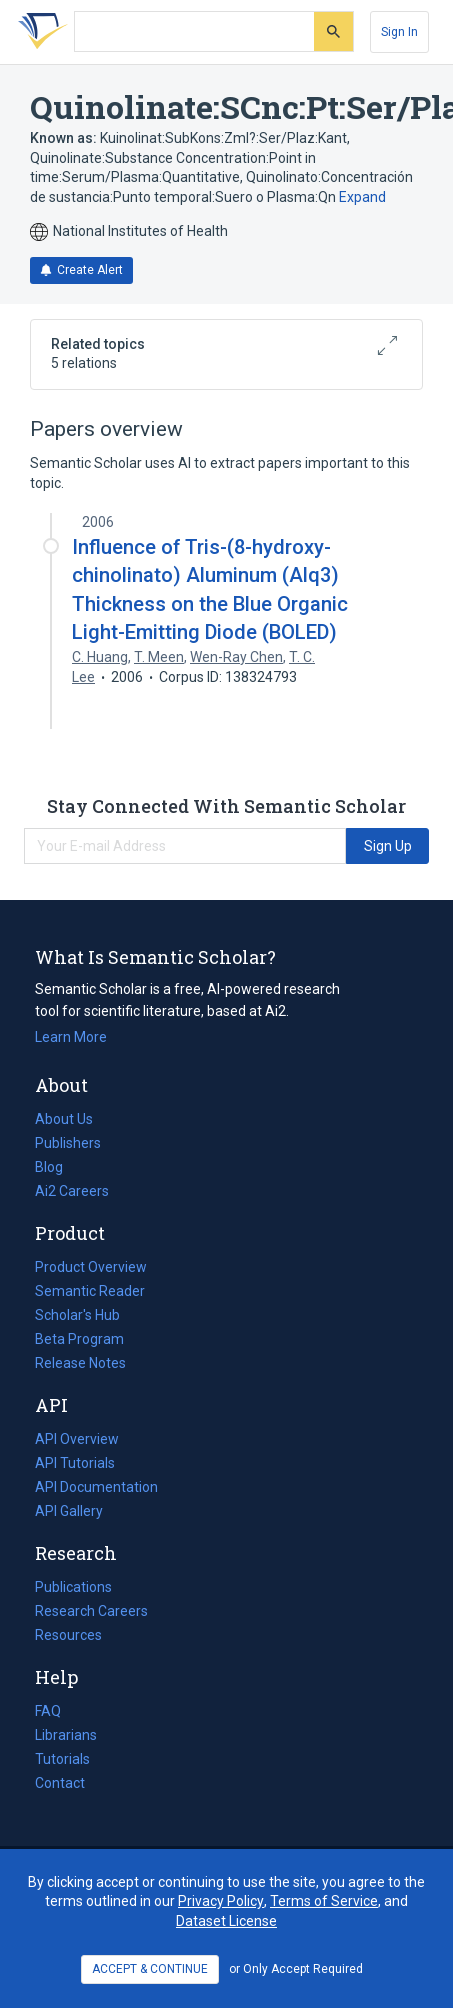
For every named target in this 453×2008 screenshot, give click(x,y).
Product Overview (91, 1267)
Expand (362, 197)
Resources (68, 1635)
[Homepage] (39, 32)
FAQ (48, 1711)
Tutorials (62, 1759)
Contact (60, 1783)
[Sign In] (399, 32)
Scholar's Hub (77, 1315)
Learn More (71, 1037)
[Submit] (333, 31)
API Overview (77, 1439)
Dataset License (226, 1921)
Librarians (66, 1735)
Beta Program (79, 1339)
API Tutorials (75, 1463)
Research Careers (91, 1611)
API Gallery (69, 1511)
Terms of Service (324, 1901)
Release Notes (80, 1363)
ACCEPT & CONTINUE (150, 1969)
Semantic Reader (90, 1291)
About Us (64, 1119)
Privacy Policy (221, 1901)
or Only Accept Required (296, 1969)
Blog (57, 1167)
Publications (73, 1587)
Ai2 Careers (72, 1191)
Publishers (68, 1143)
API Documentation (96, 1487)
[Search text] (194, 32)
